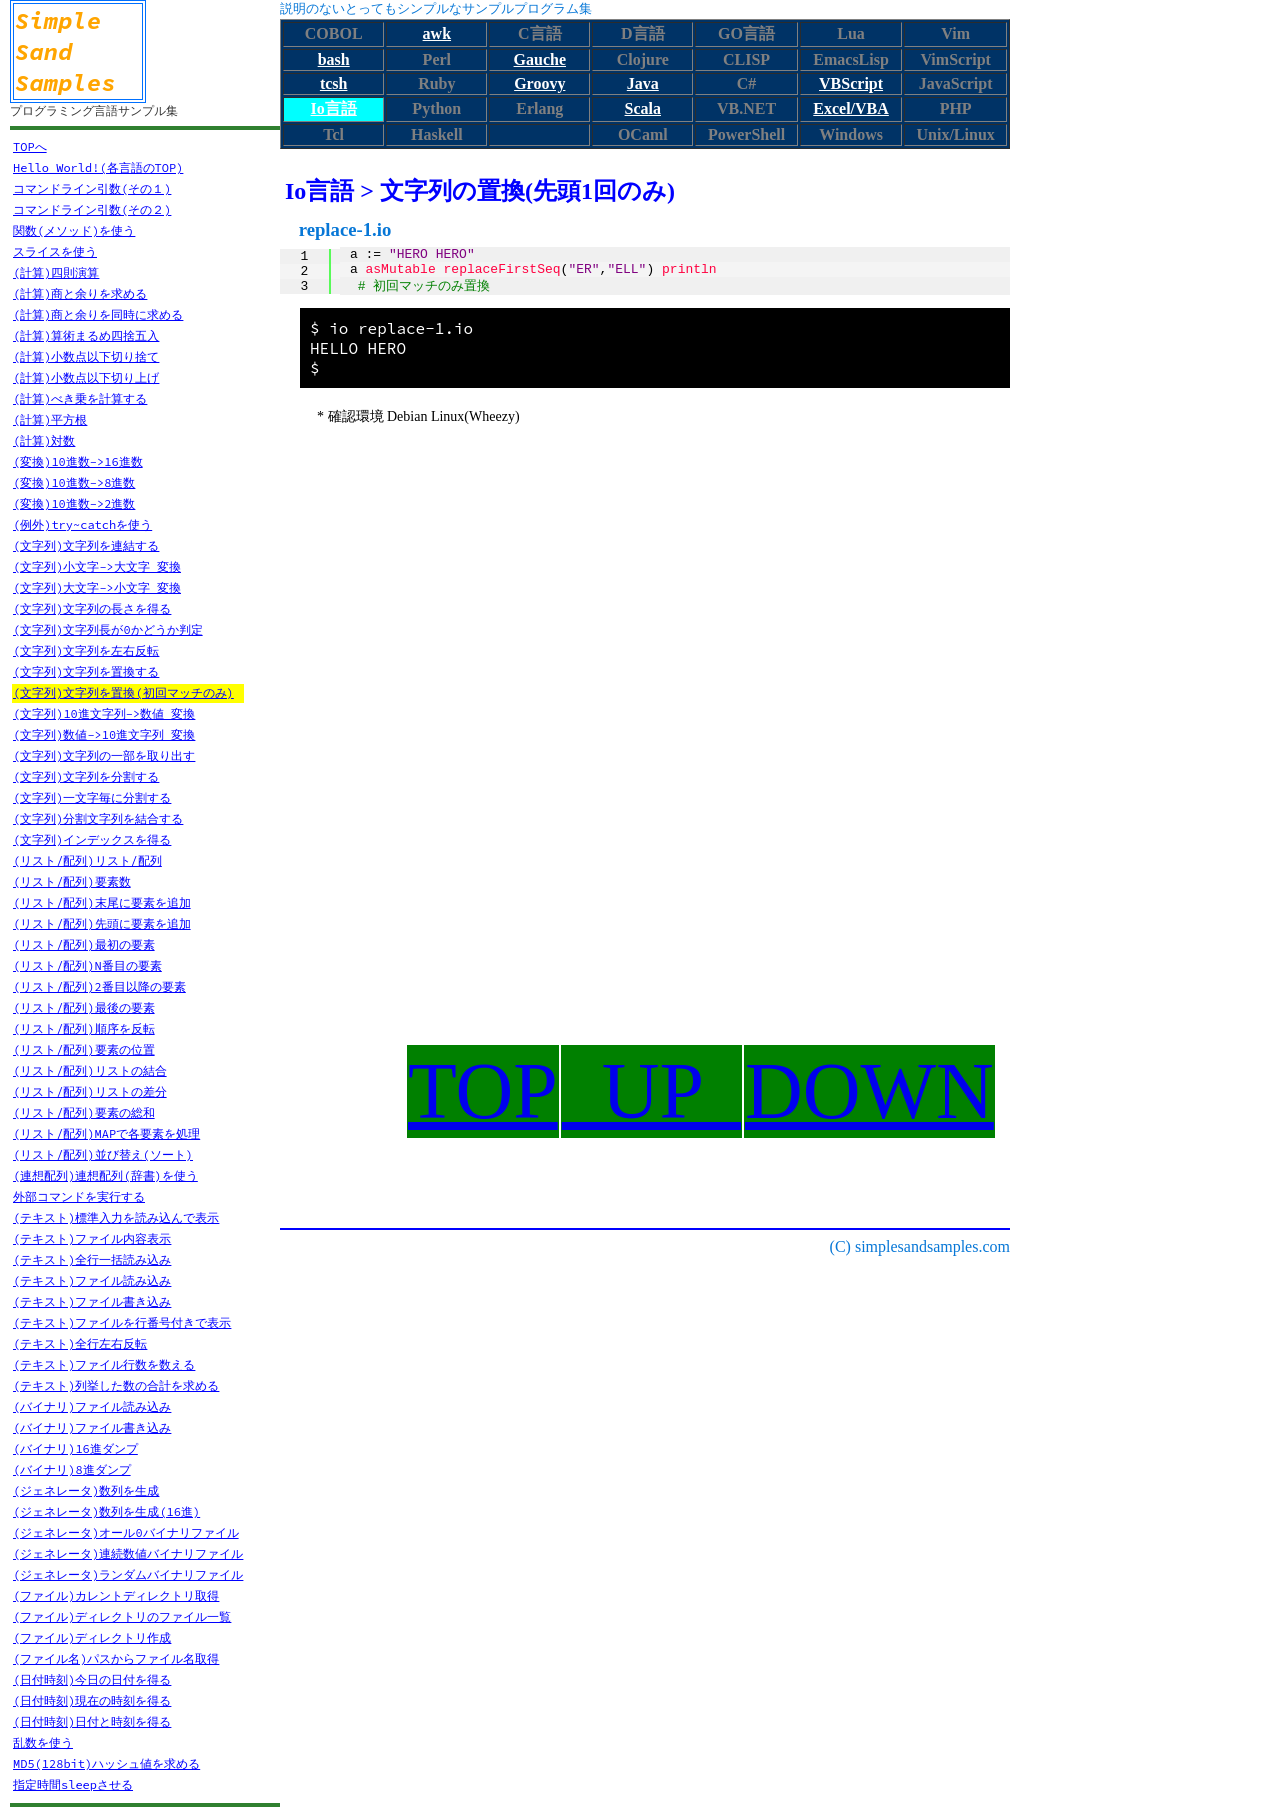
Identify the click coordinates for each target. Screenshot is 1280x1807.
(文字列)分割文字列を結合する (98, 818)
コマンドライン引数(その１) (92, 188)
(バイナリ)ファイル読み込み (92, 1406)
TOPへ (30, 146)
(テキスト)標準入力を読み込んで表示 (116, 1217)
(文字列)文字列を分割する (86, 776)
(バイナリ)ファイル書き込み (92, 1427)
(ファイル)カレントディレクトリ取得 (116, 1595)
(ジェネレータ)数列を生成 (86, 1490)
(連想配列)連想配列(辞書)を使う (105, 1175)
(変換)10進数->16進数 (78, 461)
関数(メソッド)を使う (74, 230)
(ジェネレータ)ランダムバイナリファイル (128, 1574)
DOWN (869, 1091)
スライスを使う (55, 251)
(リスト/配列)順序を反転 (84, 1028)
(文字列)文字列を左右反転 (86, 650)
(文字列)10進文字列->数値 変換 (104, 713)
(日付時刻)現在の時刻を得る (92, 1700)
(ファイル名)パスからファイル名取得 (116, 1658)
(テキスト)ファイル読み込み (92, 1280)
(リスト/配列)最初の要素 (84, 944)
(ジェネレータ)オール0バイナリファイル (126, 1532)
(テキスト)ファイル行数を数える (104, 1364)
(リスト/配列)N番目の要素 (87, 965)
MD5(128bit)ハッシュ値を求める (106, 1763)
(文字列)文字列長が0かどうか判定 (108, 629)
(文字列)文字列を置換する (86, 671)
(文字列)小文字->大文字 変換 (97, 566)
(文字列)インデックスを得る (92, 839)
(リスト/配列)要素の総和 (84, 1112)
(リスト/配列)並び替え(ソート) (103, 1154)
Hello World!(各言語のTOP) (98, 167)
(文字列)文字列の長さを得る (92, 608)
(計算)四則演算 (56, 272)
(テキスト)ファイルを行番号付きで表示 (122, 1322)
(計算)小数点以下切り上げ (86, 377)
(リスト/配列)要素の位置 (84, 1049)
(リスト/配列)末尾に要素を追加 (102, 902)
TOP (483, 1091)
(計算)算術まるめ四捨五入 (86, 335)
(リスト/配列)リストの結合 (90, 1070)
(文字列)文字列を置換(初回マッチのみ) (123, 692)
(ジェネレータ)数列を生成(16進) (106, 1511)
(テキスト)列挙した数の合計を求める (116, 1385)
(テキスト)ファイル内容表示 (92, 1238)
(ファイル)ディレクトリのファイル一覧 (122, 1616)
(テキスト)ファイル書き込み (92, 1301)
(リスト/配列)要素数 (72, 881)
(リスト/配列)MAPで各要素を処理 (106, 1133)
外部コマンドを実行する (79, 1196)
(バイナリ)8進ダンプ (72, 1469)
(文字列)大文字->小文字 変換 (97, 587)
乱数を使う (43, 1742)
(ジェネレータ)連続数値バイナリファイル (128, 1553)
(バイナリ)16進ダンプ (75, 1448)
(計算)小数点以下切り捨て (86, 356)
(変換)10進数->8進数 (74, 482)
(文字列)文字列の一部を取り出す (104, 755)
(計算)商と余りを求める (80, 293)
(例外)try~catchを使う (82, 524)
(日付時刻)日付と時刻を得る (92, 1721)
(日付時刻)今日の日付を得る (92, 1679)
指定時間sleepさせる (73, 1784)
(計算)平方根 (50, 419)
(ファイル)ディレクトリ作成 (92, 1637)
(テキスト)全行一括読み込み (92, 1259)
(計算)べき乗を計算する (80, 398)
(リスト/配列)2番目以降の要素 (99, 986)
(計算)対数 (44, 440)
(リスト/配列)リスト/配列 (87, 860)
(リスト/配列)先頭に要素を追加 (102, 923)
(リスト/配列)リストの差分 (90, 1091)
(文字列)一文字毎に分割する (92, 797)
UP (651, 1091)
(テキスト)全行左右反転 (80, 1343)
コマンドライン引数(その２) (92, 209)
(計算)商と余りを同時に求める (98, 314)
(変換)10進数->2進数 (74, 503)
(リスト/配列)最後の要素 (84, 1007)
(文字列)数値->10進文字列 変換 (104, 734)
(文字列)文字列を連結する (86, 545)
